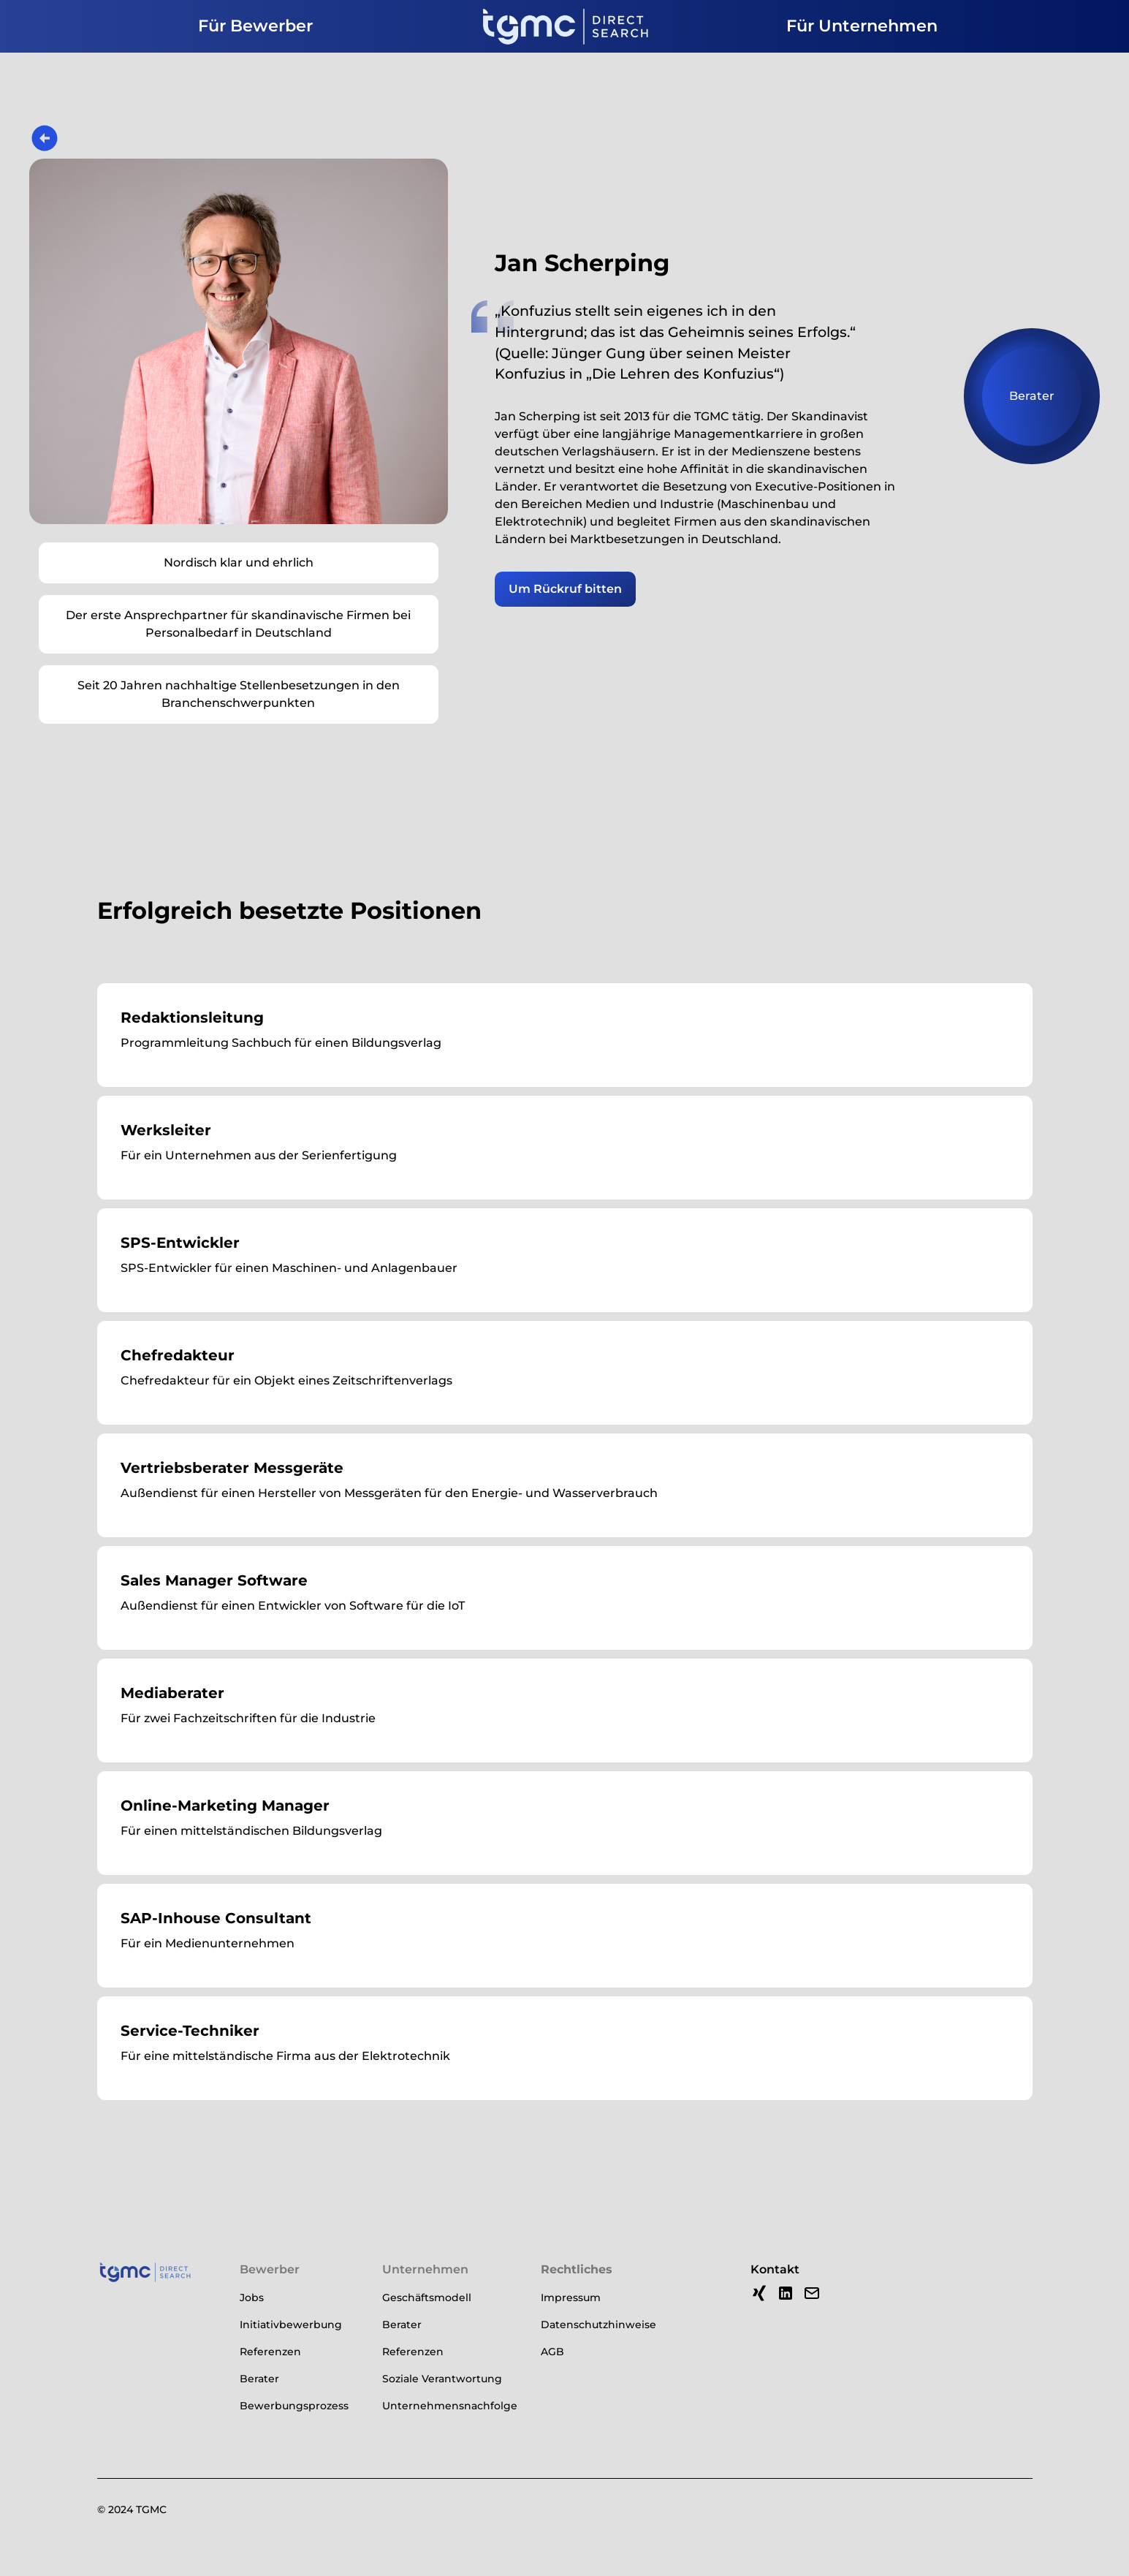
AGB (552, 2351)
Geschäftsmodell (426, 2297)
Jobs (252, 2297)
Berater (259, 2378)
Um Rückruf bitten (565, 589)
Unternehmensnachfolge (449, 2405)
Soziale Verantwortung (442, 2378)
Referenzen (270, 2351)
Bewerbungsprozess (294, 2405)
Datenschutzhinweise (598, 2324)
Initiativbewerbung (291, 2324)
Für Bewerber (255, 25)
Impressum (571, 2297)
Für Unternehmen (862, 25)
